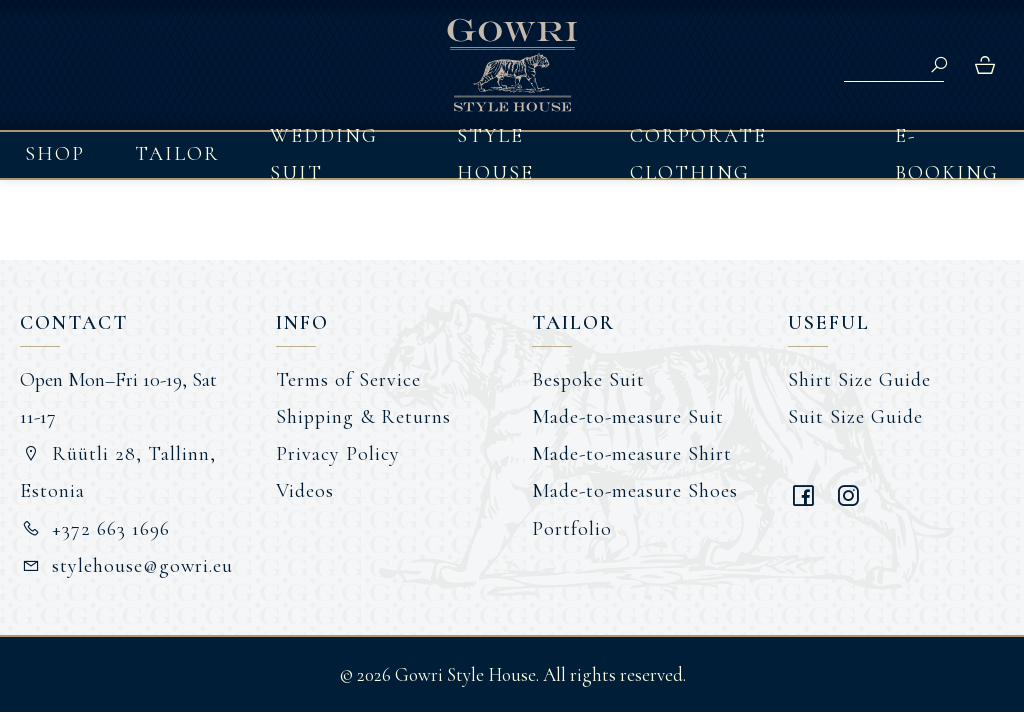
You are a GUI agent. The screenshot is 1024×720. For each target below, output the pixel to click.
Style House (495, 155)
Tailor (177, 154)
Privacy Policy (338, 454)
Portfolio (572, 529)
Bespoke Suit (588, 380)
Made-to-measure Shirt (632, 454)
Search (939, 65)
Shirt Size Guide (859, 380)
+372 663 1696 (95, 529)
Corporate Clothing (698, 155)
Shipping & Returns (363, 417)
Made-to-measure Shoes (635, 491)
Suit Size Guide (855, 417)
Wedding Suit (324, 155)
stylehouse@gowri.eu (126, 566)
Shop (55, 154)
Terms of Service (348, 380)
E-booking (947, 155)
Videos (305, 491)
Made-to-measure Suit (628, 417)
